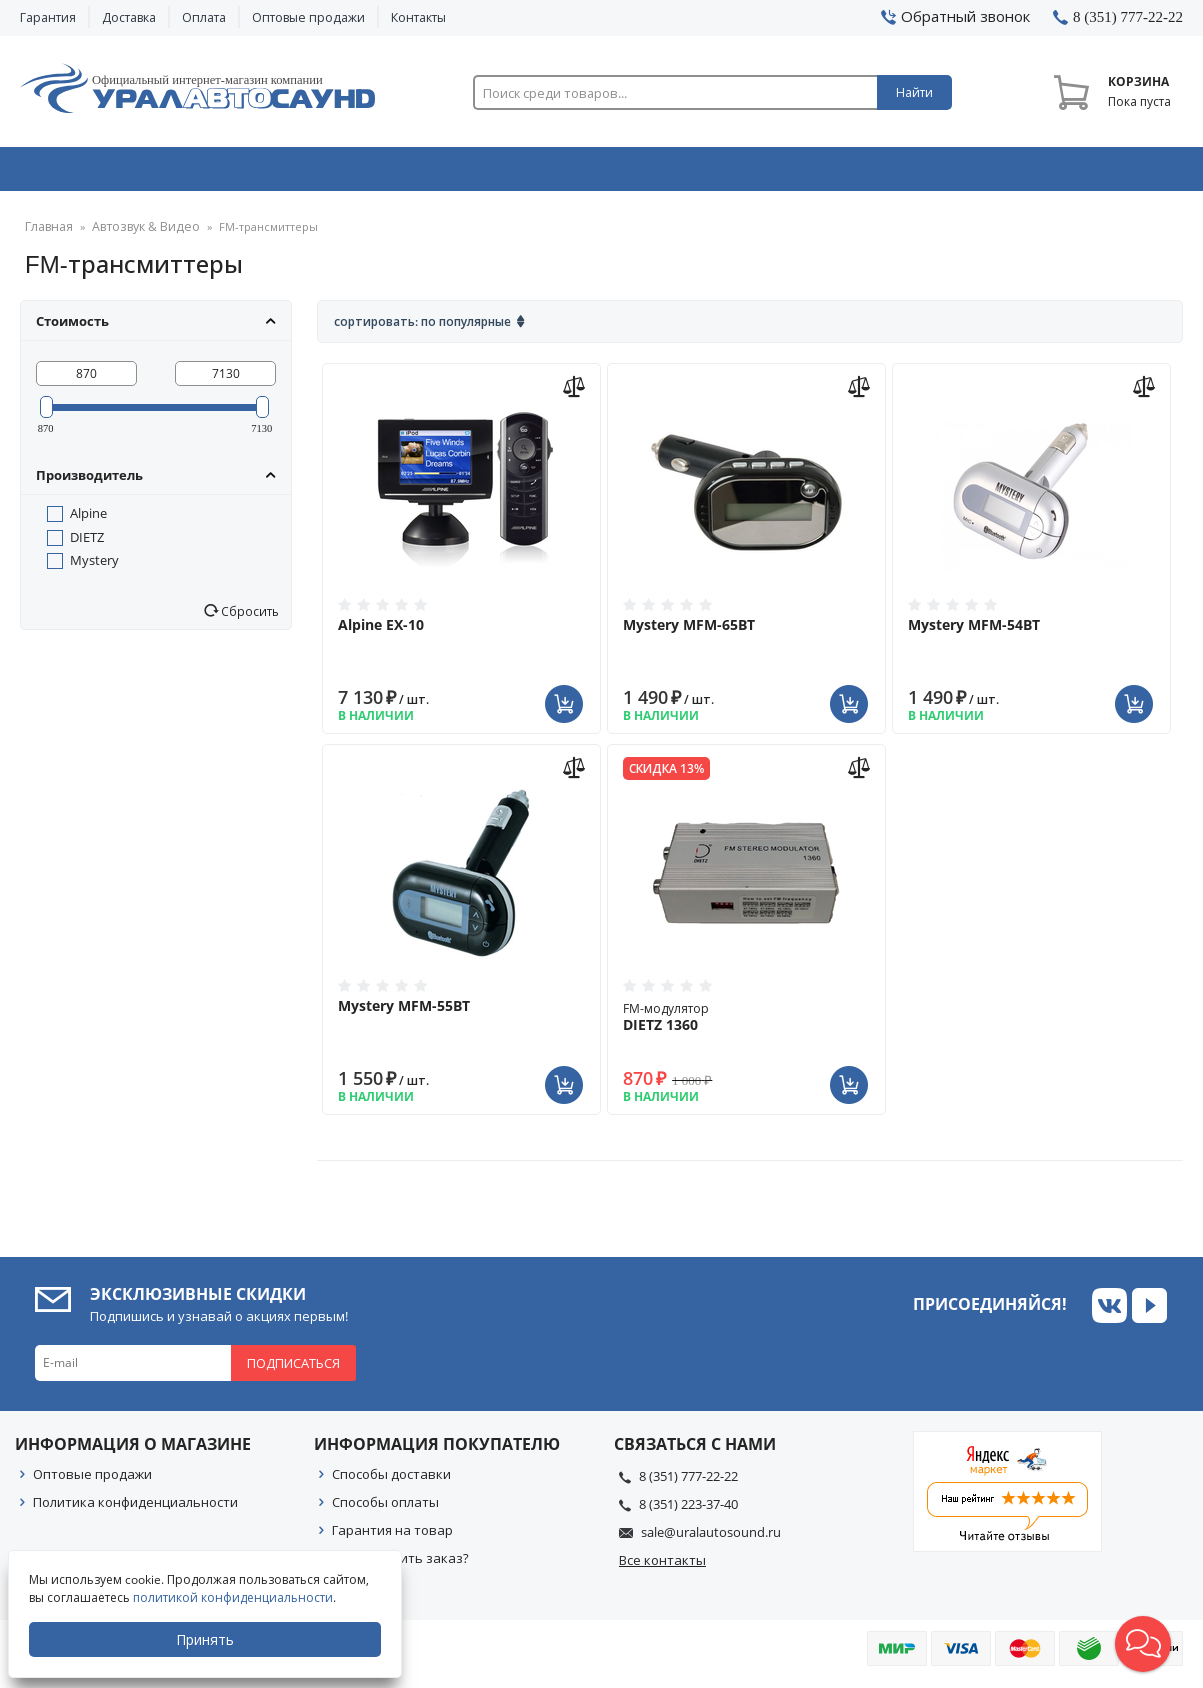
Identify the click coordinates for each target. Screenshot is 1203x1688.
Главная (46, 234)
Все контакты (662, 1567)
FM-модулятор (746, 1024)
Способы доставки (391, 1481)
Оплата (204, 17)
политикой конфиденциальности (235, 1597)
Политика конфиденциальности (135, 1509)
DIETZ (87, 544)
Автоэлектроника (607, 173)
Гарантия (48, 17)
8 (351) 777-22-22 (688, 1483)
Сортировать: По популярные (422, 328)
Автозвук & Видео (134, 173)
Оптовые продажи (308, 17)
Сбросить (248, 618)
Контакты (418, 17)
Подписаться (293, 1370)
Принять (207, 1639)
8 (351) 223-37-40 (688, 1511)
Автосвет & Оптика (842, 173)
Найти (914, 92)
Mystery (94, 567)
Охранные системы (371, 173)
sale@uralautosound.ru (711, 1539)
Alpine (88, 520)
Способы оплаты (385, 1509)
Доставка (129, 17)
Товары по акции (1074, 173)
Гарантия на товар (392, 1537)
